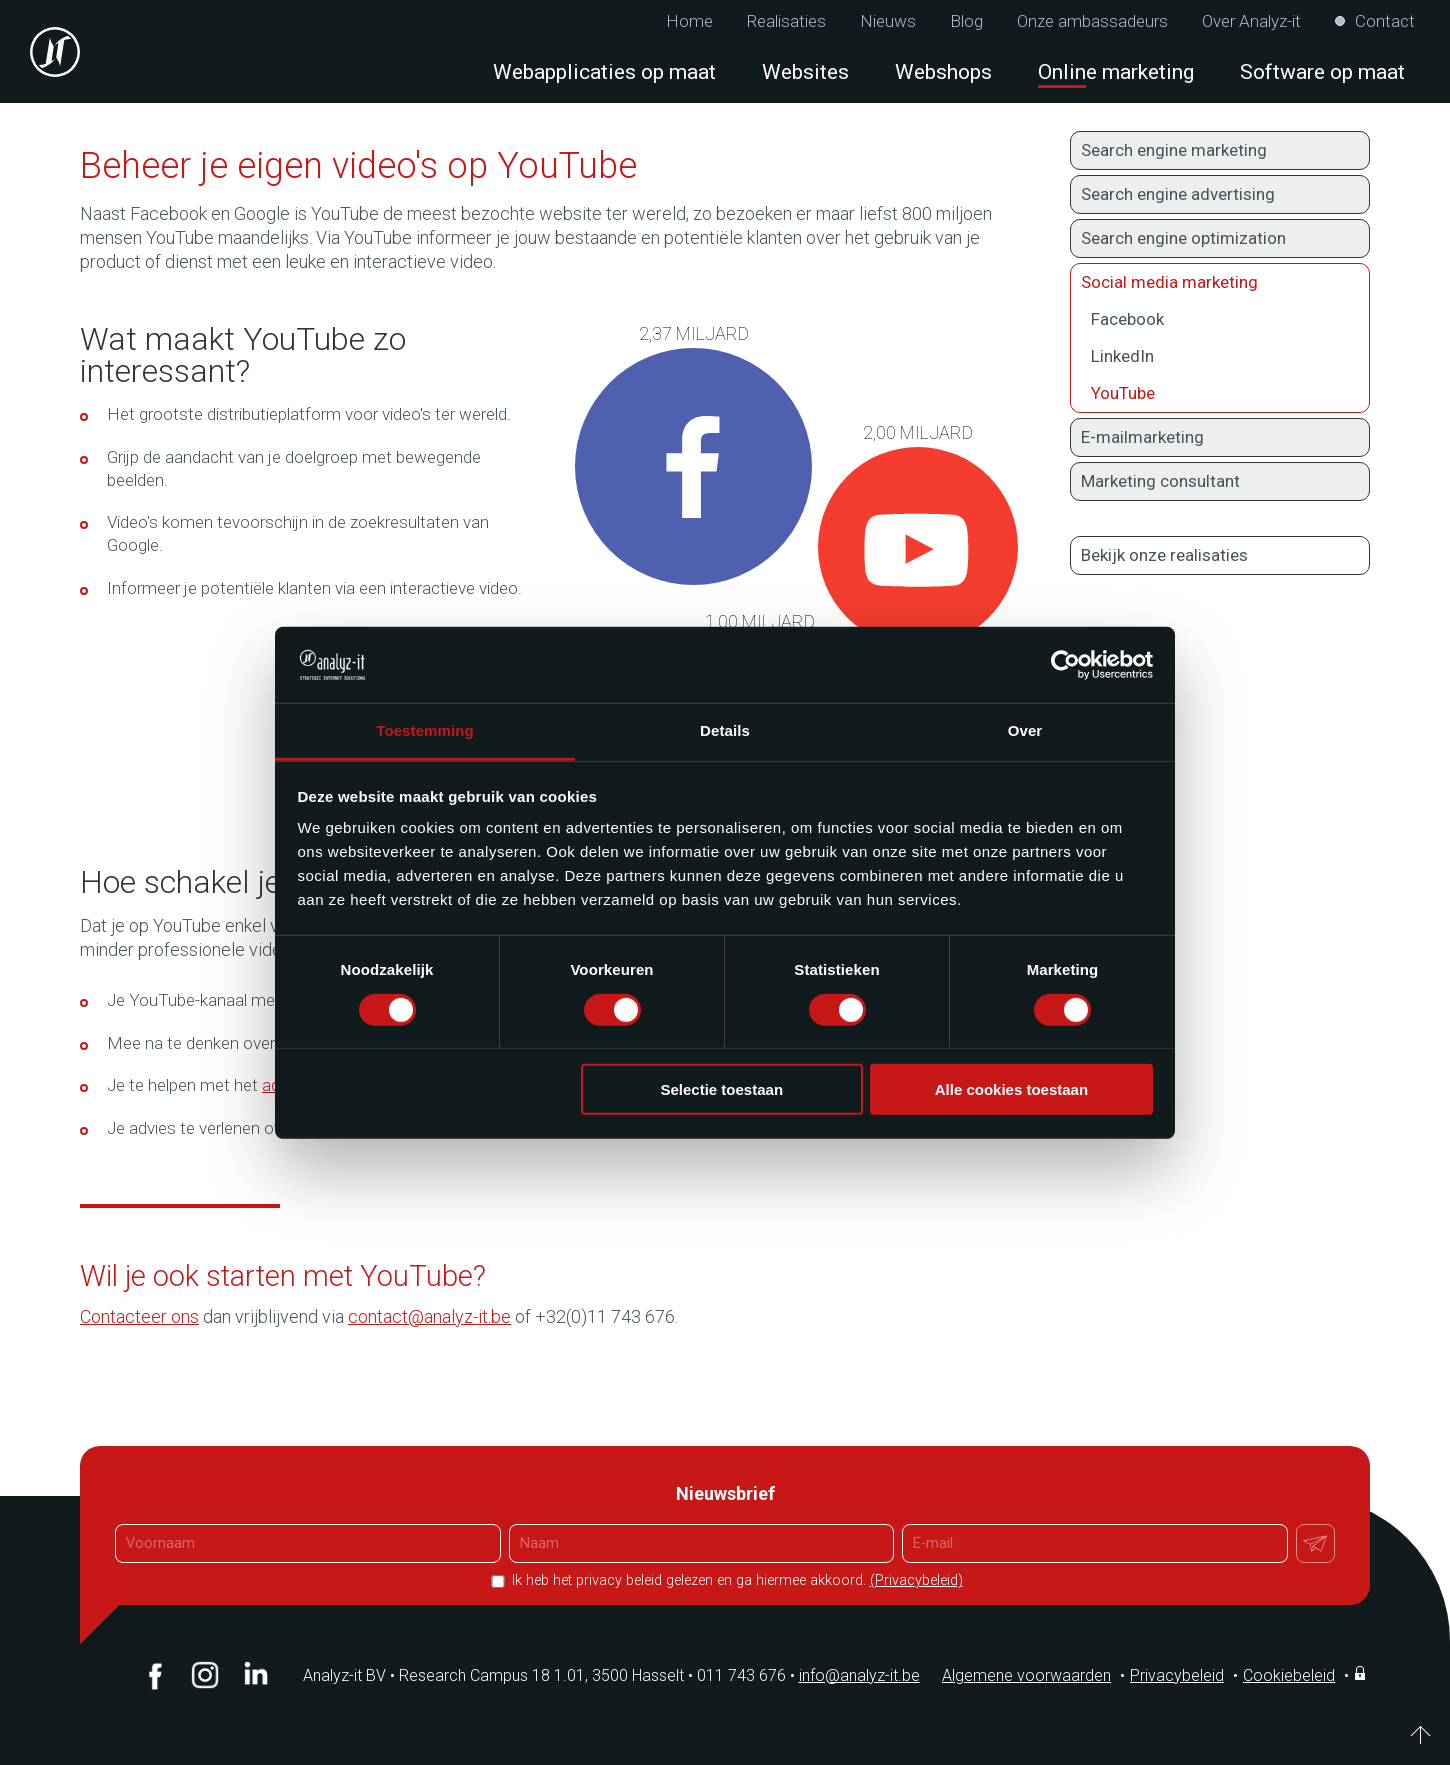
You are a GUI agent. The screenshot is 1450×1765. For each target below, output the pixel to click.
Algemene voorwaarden (1026, 1675)
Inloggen (1362, 1673)
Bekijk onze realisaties (1164, 555)
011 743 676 (748, 1675)
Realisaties (786, 21)
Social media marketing (1220, 282)
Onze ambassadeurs (1092, 21)
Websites (805, 72)
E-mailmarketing (1142, 437)
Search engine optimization (1183, 238)
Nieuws (888, 21)
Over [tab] (1025, 730)
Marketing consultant (1160, 481)
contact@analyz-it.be (429, 1316)
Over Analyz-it (1251, 21)
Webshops (943, 72)
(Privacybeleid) (916, 1580)
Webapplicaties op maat (604, 72)
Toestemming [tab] (425, 730)
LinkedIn (1122, 356)
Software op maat (1322, 72)
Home (689, 21)
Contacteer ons (139, 1316)
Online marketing (1116, 72)
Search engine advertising (1178, 194)
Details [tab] (725, 730)
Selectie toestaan (722, 1089)
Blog (966, 21)
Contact (1385, 21)
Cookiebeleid (1289, 1675)
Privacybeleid (1177, 1675)
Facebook (1127, 319)
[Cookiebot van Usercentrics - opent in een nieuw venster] (1065, 665)
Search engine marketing (1174, 150)
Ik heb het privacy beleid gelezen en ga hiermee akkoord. (735, 1580)
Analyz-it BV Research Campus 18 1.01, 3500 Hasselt (493, 1675)
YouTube (1123, 393)
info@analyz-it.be (859, 1675)
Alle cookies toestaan (1011, 1089)
